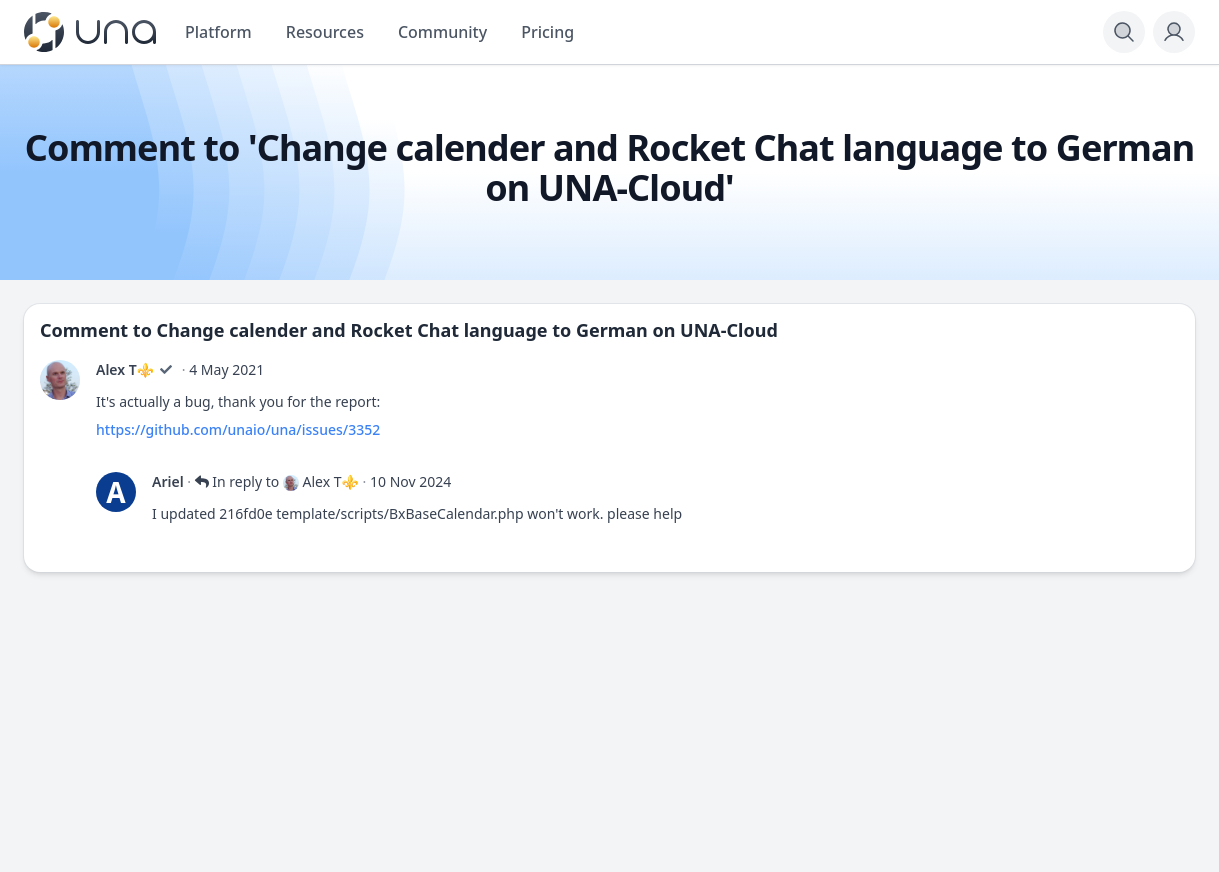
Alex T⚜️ (125, 369)
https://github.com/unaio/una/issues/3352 (238, 429)
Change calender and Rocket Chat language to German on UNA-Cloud (467, 330)
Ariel (168, 481)
